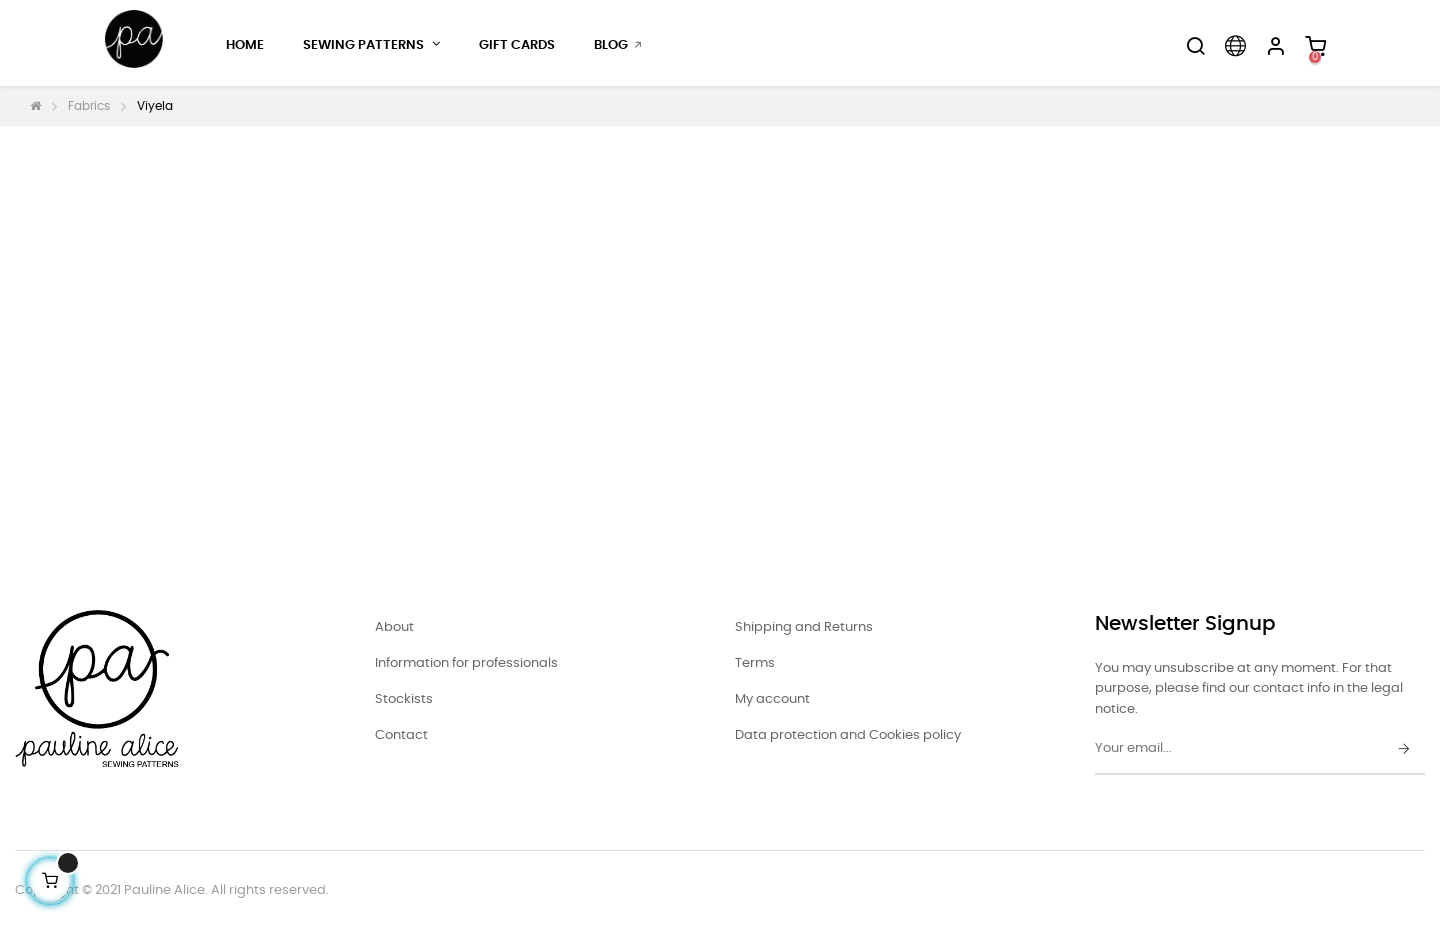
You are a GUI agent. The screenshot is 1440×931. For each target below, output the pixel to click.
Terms (755, 663)
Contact (401, 735)
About (394, 627)
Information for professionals (466, 663)
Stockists (404, 699)
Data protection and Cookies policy (848, 735)
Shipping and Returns (804, 627)
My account (772, 699)
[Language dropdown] (1235, 46)
